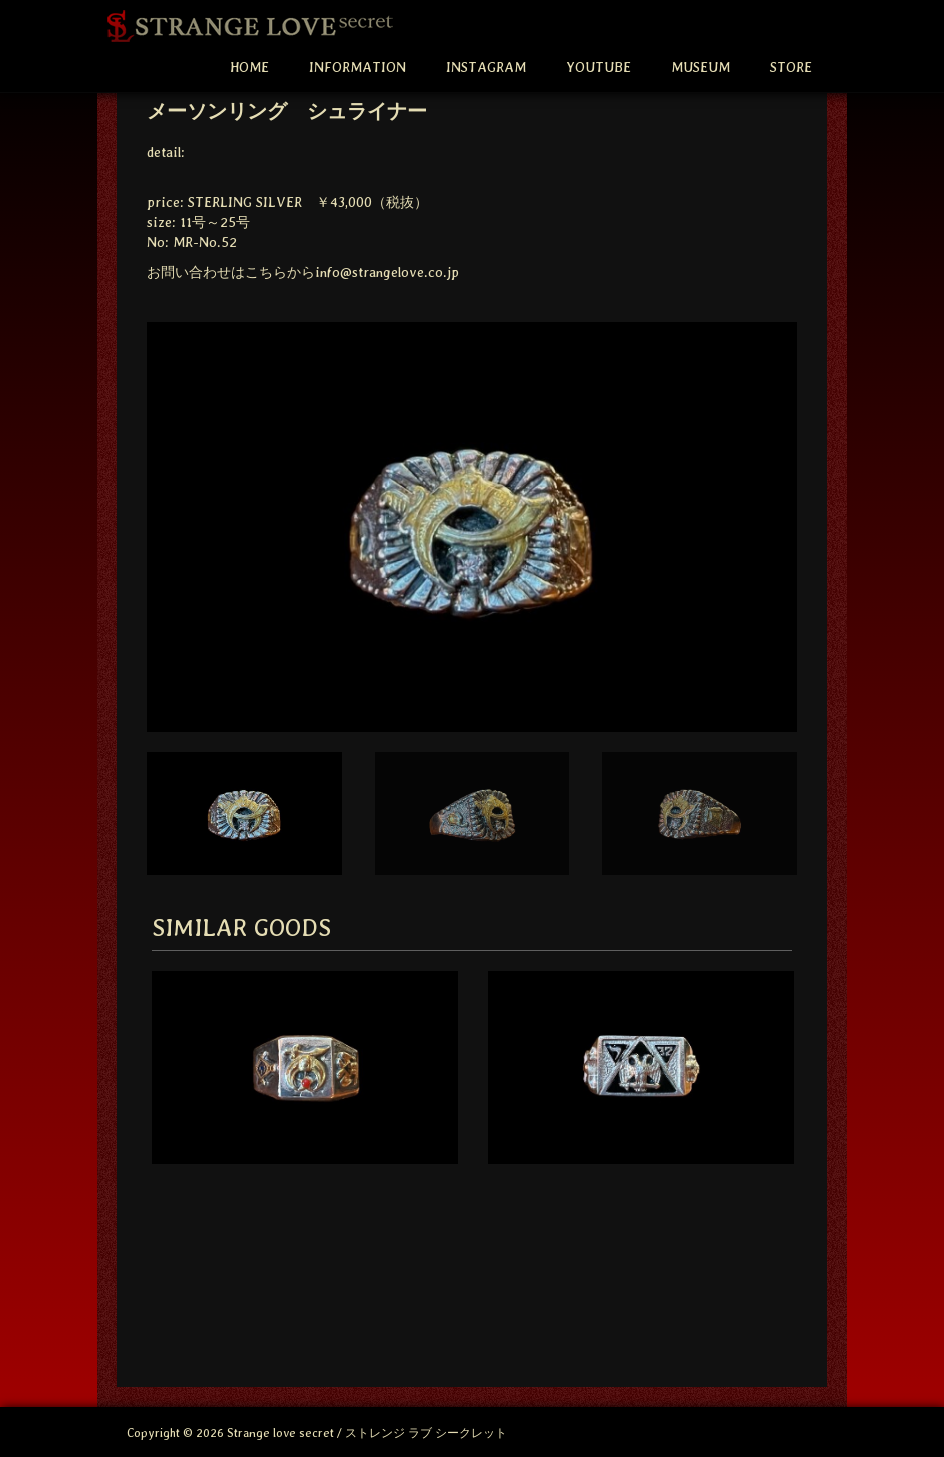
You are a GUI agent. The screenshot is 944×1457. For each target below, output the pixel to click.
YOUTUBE (598, 67)
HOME (249, 67)
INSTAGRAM (486, 67)
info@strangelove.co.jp (387, 272)
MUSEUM (700, 67)
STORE (791, 67)
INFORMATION (357, 67)
